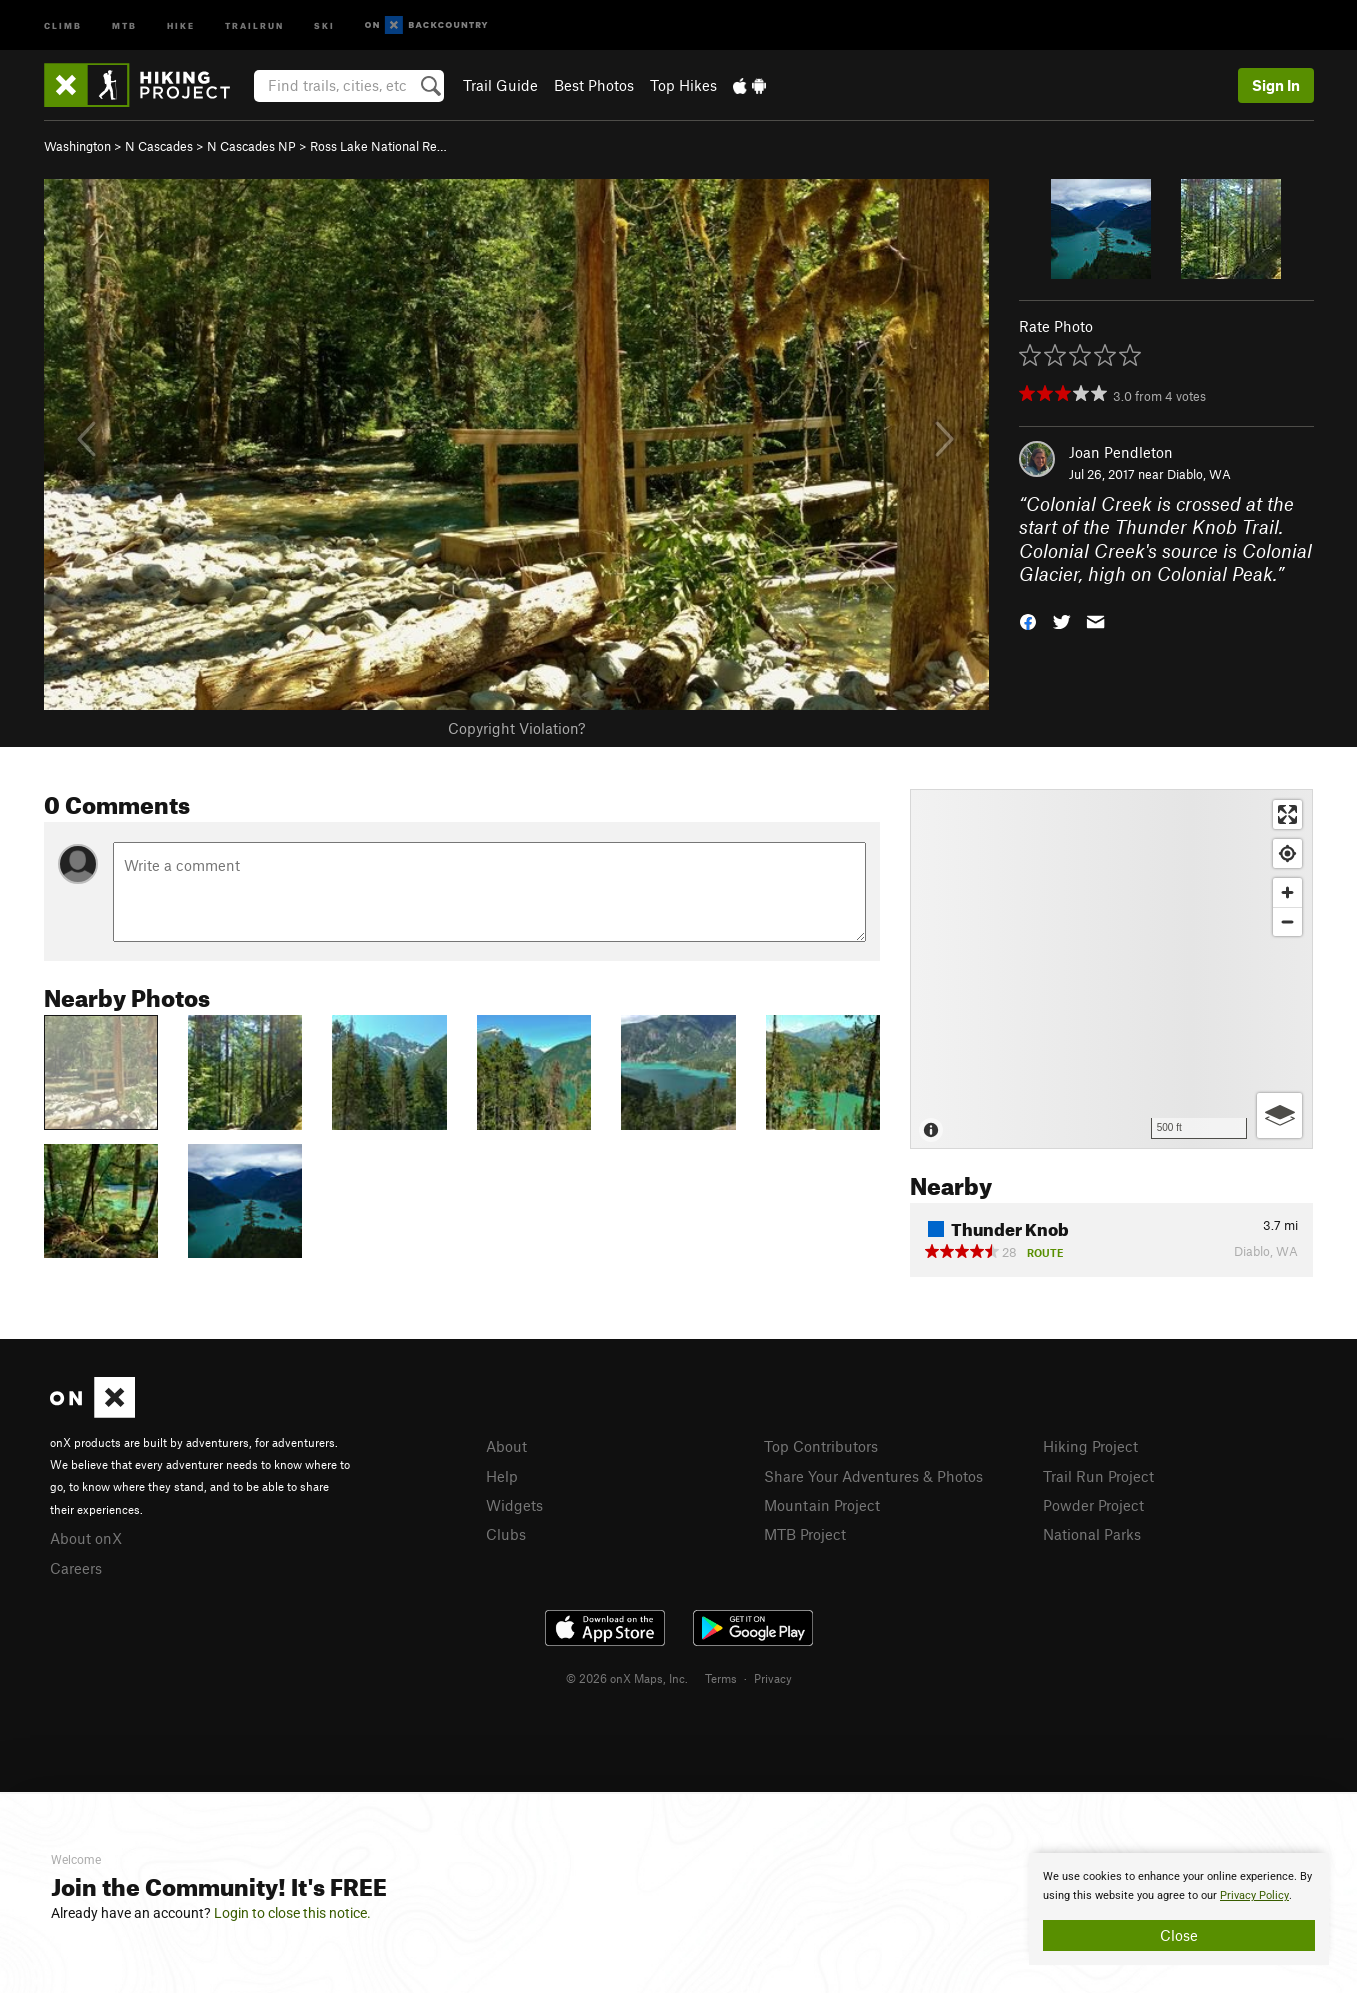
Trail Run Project (1098, 1476)
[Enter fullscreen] (1287, 814)
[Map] (1111, 969)
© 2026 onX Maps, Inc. (627, 1678)
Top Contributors (821, 1446)
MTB (124, 24)
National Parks (1092, 1534)
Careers (76, 1568)
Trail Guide (500, 85)
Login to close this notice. (292, 1913)
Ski (324, 24)
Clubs (506, 1534)
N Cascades (159, 146)
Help (502, 1476)
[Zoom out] (1287, 921)
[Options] (1279, 1115)
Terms (721, 1678)
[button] (1028, 620)
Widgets (514, 1505)
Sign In (1276, 85)
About (506, 1446)
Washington (77, 146)
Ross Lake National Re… (378, 146)
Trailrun (254, 24)
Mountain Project (822, 1505)
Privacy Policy (1254, 1895)
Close (1179, 1935)
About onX (86, 1538)
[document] (1179, 1909)
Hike (181, 24)
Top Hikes (683, 85)
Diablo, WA (1199, 474)
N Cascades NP (251, 146)
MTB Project (805, 1534)
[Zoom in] (1287, 892)
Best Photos (594, 85)
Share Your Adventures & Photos (873, 1476)
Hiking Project (1090, 1446)
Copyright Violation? (516, 728)
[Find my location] (1287, 853)
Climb (63, 24)
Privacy (773, 1678)
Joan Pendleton (1121, 452)
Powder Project (1093, 1505)
